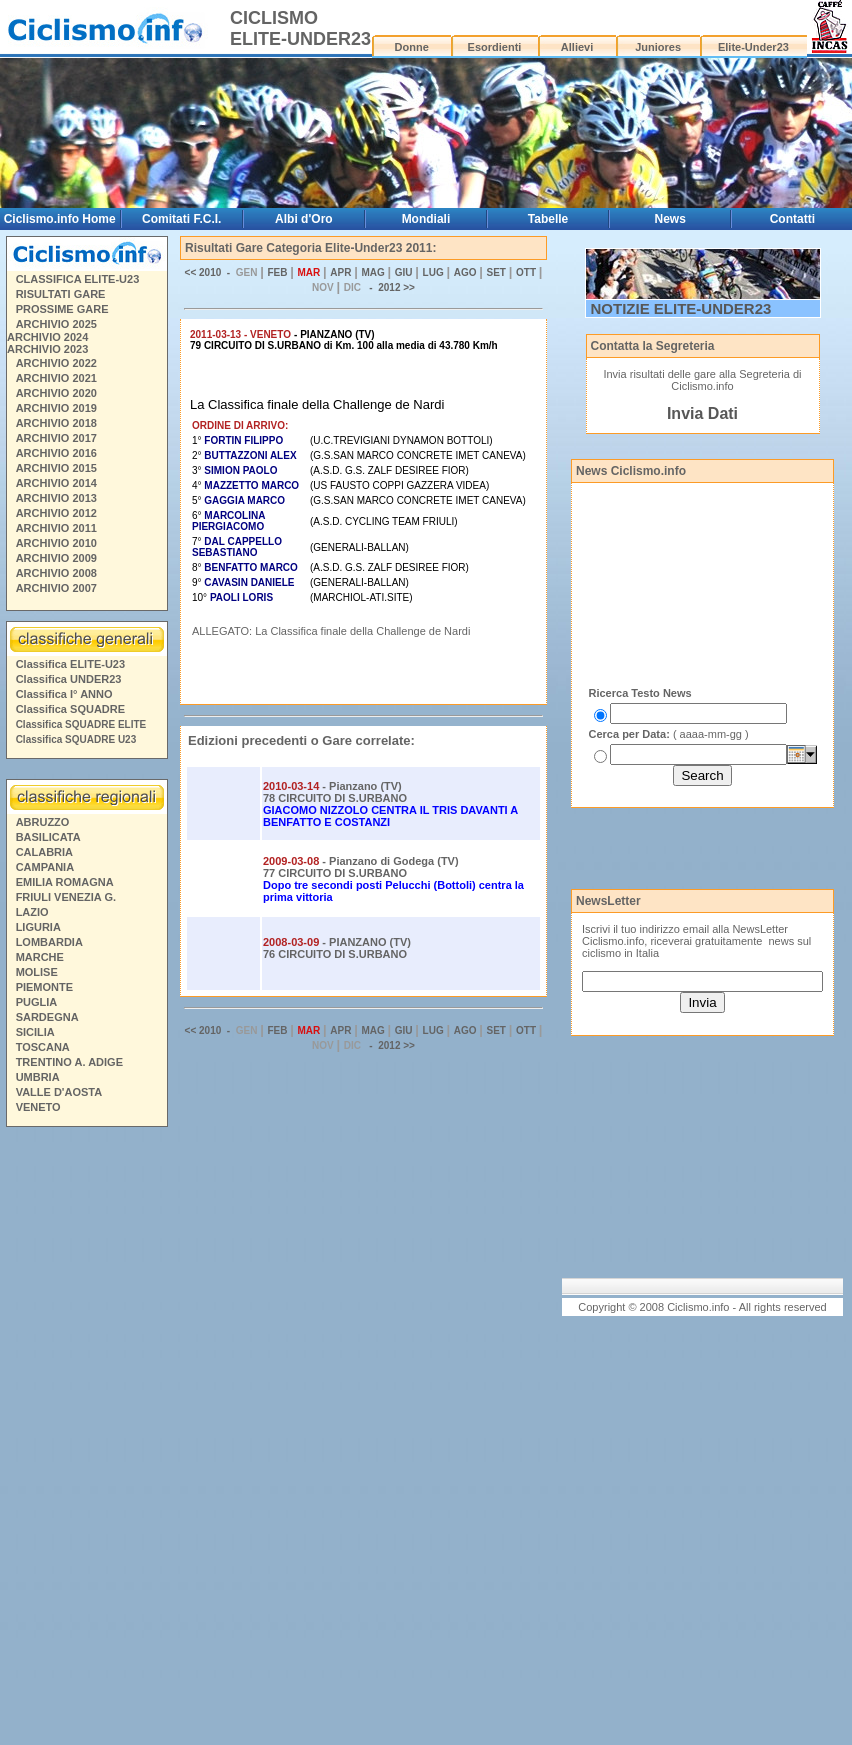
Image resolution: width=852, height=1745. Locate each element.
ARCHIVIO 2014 (56, 483)
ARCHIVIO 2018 (56, 423)
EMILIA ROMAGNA (65, 882)
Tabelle (548, 219)
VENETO (38, 1107)
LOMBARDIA (49, 942)
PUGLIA (37, 1002)
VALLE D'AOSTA (59, 1092)
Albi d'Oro (304, 219)
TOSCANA (43, 1047)
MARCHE (40, 957)
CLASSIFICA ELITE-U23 (78, 279)
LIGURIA (38, 927)
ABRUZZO (43, 822)
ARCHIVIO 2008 (56, 573)
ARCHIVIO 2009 (56, 558)
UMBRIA (38, 1077)
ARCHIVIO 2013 (56, 498)
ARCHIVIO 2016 (56, 453)
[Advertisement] (86, 1439)
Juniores (658, 47)
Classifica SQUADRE (70, 709)
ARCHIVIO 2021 (56, 378)
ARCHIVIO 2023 (47, 349)
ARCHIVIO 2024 (47, 337)
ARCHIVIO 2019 (56, 408)
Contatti (792, 219)
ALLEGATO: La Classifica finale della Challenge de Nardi (331, 631)
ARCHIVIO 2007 (56, 588)
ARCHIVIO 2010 (56, 543)
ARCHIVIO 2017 (56, 438)
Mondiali (426, 219)
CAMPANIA (45, 867)
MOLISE (37, 972)
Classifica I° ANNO (64, 694)
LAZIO (32, 912)
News (669, 219)
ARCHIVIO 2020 (56, 393)
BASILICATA (48, 837)
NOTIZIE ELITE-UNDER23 (681, 308)
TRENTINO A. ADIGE (69, 1062)
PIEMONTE (44, 987)
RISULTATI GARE (61, 294)
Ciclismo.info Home (60, 219)
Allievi (577, 47)
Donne (412, 47)
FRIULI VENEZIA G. (66, 897)
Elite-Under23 (753, 47)
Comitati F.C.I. (181, 219)
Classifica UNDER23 (69, 679)
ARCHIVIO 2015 (56, 468)
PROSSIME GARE (62, 309)
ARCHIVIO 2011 (56, 528)
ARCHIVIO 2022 (56, 363)
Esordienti (495, 47)
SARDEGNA (47, 1017)
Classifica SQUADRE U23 (76, 739)
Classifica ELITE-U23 (70, 664)
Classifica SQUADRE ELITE (81, 724)
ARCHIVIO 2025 (56, 324)
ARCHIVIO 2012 (56, 513)
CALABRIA (44, 852)
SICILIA (35, 1032)
